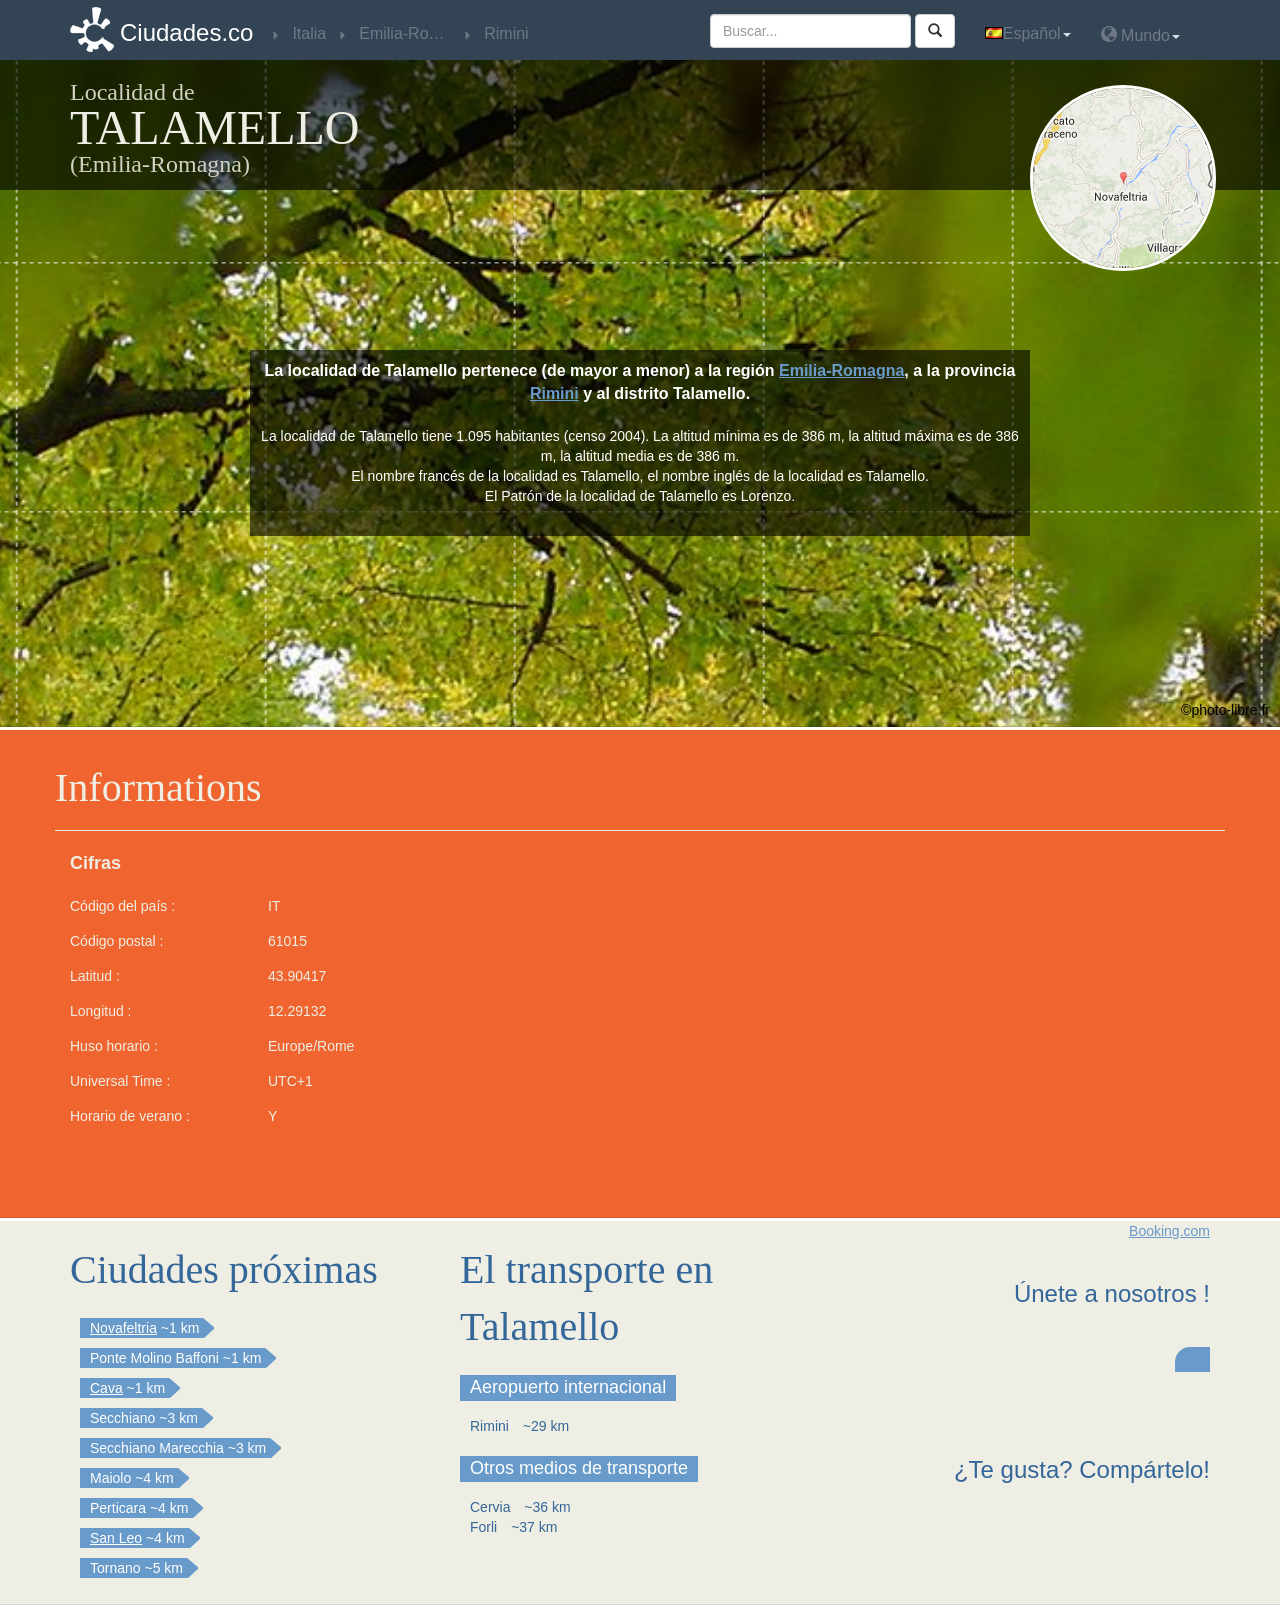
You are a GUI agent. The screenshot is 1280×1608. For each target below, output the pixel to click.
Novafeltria (123, 1328)
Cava (106, 1388)
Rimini (554, 393)
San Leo (116, 1538)
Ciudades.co (186, 32)
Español (1028, 33)
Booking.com (1169, 1231)
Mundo (1140, 34)
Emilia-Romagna (841, 370)
